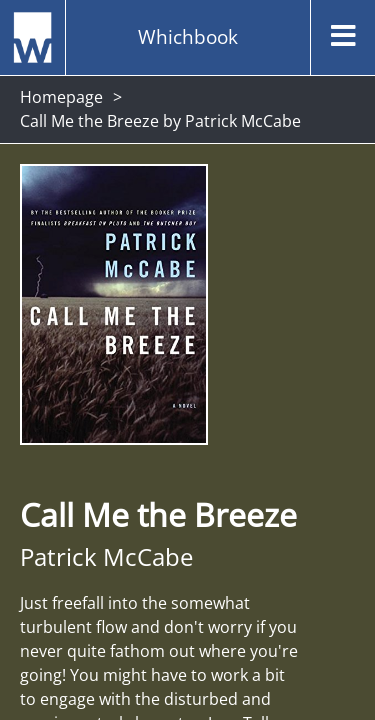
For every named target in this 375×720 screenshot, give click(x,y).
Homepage (61, 97)
